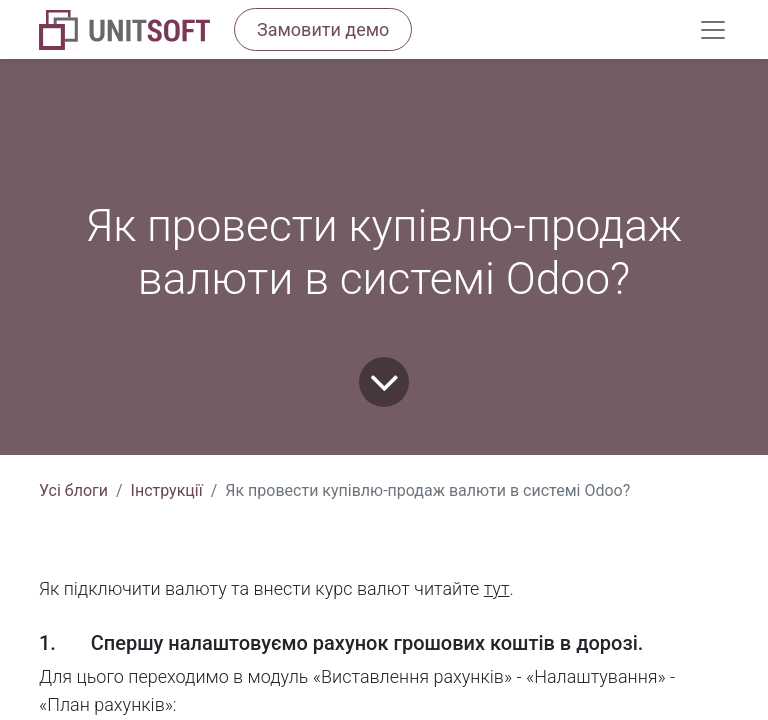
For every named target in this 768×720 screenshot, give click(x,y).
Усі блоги (73, 490)
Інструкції (167, 490)
